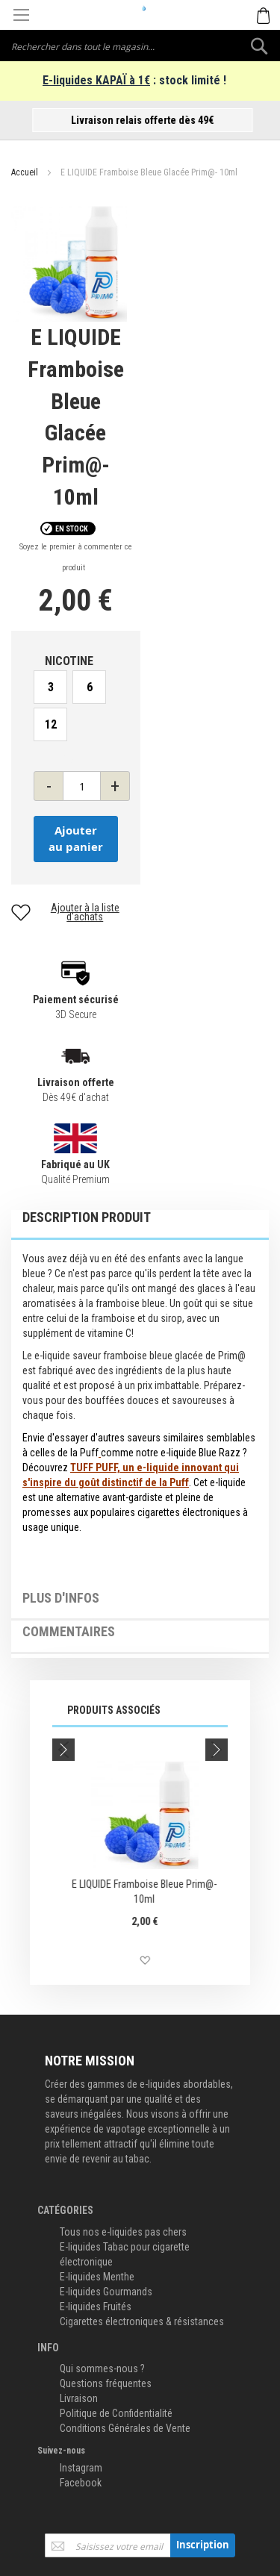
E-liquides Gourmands (106, 2292)
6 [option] (90, 687)
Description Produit (86, 1217)
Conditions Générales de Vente (125, 2428)
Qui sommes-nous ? (102, 2368)
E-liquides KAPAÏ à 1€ (96, 80)
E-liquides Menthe (97, 2277)
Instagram (81, 2468)
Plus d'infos (60, 1598)
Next (216, 1749)
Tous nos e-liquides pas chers (123, 2232)
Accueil (24, 172)
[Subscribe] (202, 2545)
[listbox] (76, 707)
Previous (63, 1749)
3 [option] (51, 687)
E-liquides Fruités (95, 2307)
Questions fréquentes (106, 2383)
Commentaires (68, 1631)
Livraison (79, 2398)
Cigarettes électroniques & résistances (142, 2321)
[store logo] (140, 7)
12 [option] (51, 724)
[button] (51, 1960)
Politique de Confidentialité (116, 2413)
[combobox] (140, 45)
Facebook (81, 2483)
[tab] (140, 1225)
